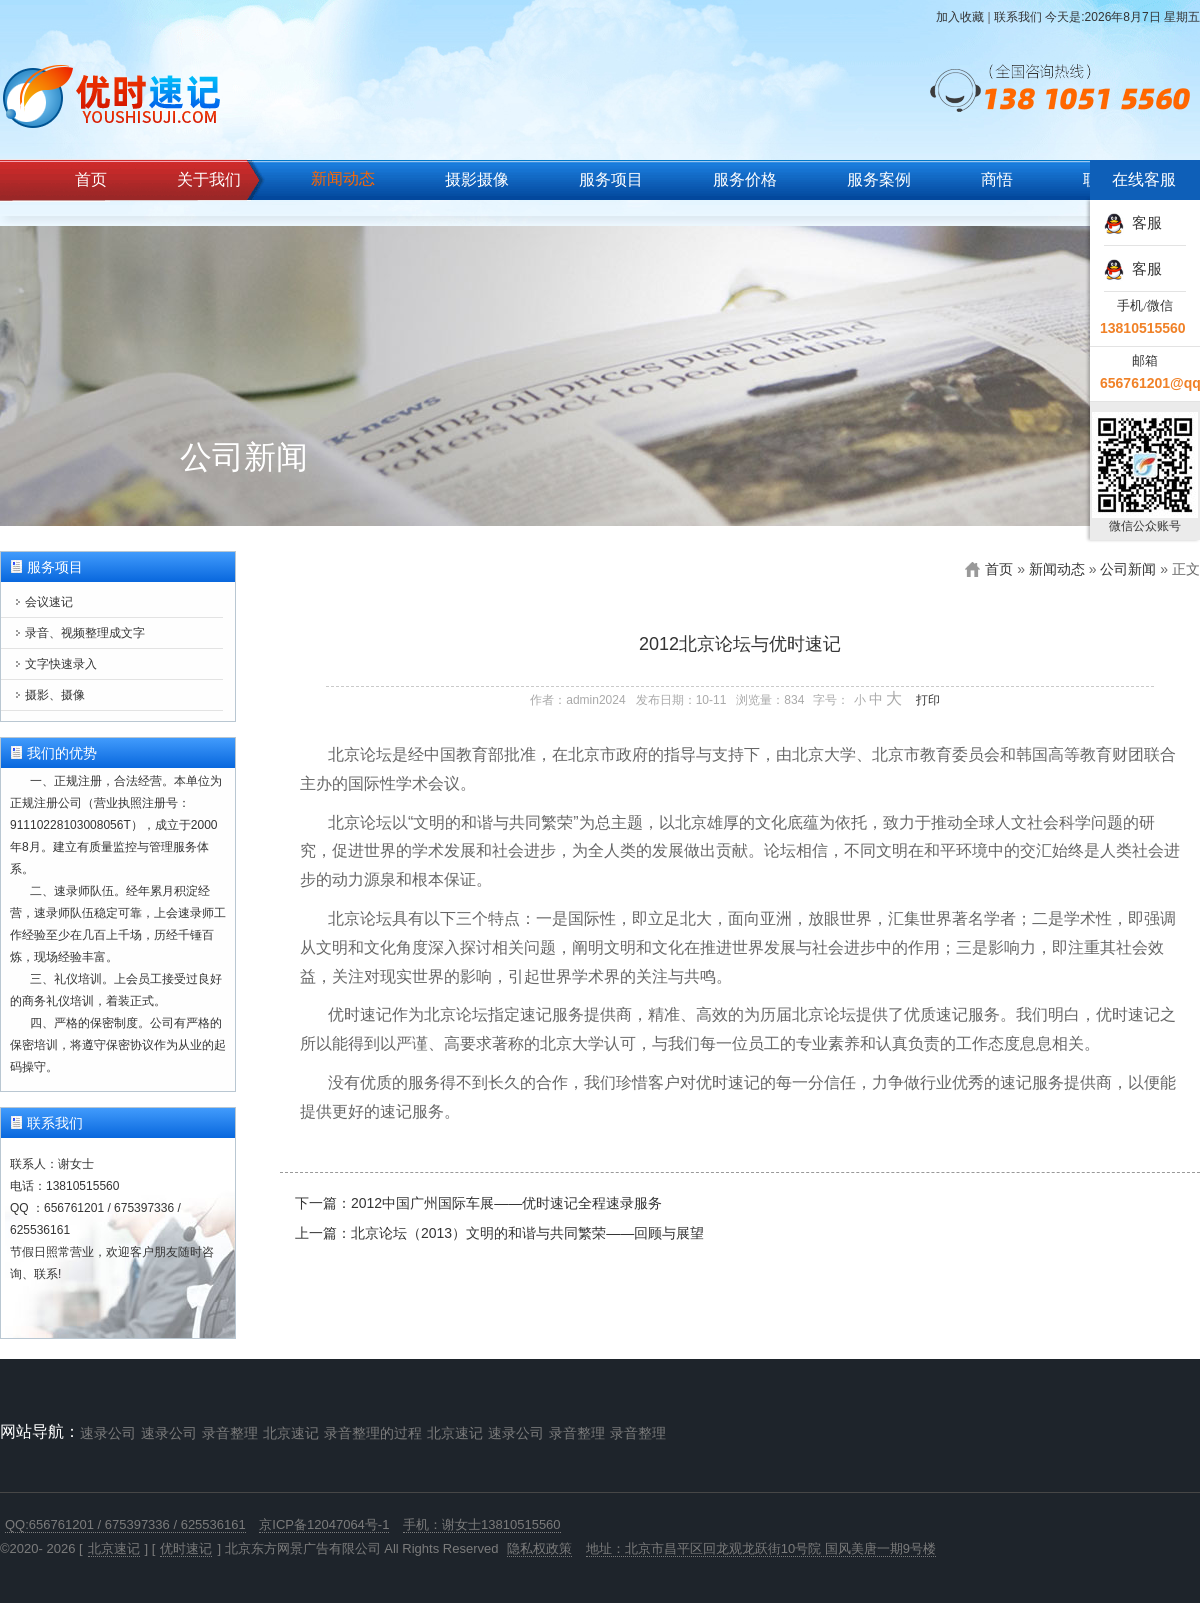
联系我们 (1018, 17)
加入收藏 (960, 17)
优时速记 (186, 1548)
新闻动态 (343, 178)
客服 (1133, 222)
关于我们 (209, 179)
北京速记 (291, 1433)
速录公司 (108, 1433)
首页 (91, 179)
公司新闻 (1128, 569)
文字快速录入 (61, 664)
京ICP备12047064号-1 (324, 1524)
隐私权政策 (539, 1548)
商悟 (997, 179)
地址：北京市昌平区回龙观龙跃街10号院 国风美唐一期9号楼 (761, 1548)
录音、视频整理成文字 (85, 633)
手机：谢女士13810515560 (482, 1524)
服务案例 (879, 179)
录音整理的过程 (373, 1433)
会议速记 (49, 602)
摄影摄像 (477, 179)
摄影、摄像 (55, 695)
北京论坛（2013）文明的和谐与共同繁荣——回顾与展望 (527, 1233)
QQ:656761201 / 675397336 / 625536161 (125, 1524)
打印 (928, 700)
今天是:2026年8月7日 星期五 (1122, 17)
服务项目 (611, 179)
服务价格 (745, 179)
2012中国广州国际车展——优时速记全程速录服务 (506, 1203)
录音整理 (230, 1433)
